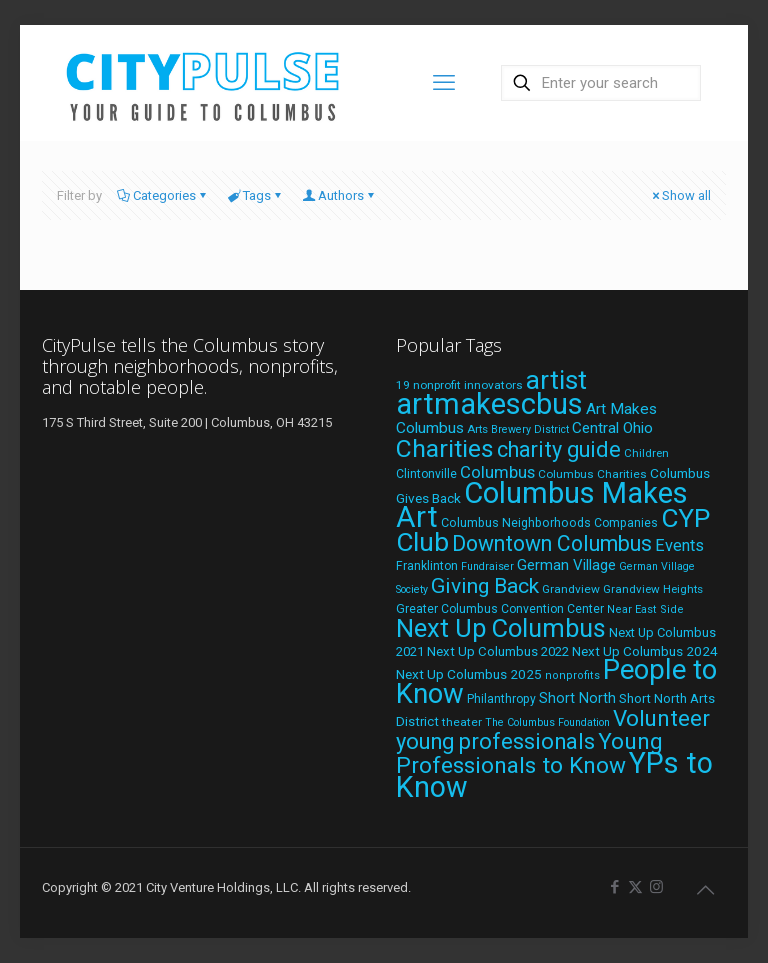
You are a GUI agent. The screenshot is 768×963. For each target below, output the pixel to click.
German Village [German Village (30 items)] (566, 565)
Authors (339, 195)
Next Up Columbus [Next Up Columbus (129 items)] (501, 628)
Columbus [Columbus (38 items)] (497, 472)
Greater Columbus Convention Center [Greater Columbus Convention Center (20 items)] (500, 609)
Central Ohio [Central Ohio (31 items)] (612, 428)
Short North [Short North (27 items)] (577, 698)
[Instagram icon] (656, 887)
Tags (255, 195)
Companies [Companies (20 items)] (626, 523)
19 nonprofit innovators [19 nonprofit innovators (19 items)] (459, 385)
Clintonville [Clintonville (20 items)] (426, 474)
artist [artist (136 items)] (556, 380)
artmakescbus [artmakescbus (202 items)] (489, 404)
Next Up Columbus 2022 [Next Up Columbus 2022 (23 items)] (498, 651)
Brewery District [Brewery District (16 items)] (530, 429)
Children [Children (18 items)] (646, 453)
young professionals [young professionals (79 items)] (495, 741)
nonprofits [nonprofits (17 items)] (572, 675)
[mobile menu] (444, 83)
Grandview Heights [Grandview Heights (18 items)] (653, 589)
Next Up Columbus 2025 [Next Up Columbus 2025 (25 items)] (469, 674)
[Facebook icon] (614, 887)
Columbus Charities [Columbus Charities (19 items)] (592, 474)
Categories (163, 195)
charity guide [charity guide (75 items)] (559, 449)
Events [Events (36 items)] (679, 545)
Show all (680, 195)
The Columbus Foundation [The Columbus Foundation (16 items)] (547, 722)
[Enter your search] (601, 83)
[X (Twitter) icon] (635, 887)
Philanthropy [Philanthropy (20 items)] (501, 699)
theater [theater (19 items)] (462, 722)
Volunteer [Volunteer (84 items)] (661, 718)
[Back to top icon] (705, 890)
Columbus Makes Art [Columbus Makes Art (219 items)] (542, 505)
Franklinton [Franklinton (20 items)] (427, 566)
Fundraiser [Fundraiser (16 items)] (487, 566)
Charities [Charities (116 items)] (445, 448)
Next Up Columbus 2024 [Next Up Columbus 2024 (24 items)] (645, 651)
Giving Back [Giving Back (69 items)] (485, 585)
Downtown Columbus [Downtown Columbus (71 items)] (552, 543)
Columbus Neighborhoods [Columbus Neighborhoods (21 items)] (516, 522)
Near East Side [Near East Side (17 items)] (645, 609)
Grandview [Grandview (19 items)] (571, 589)
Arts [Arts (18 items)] (477, 429)
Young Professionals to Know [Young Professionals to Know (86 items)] (529, 753)
